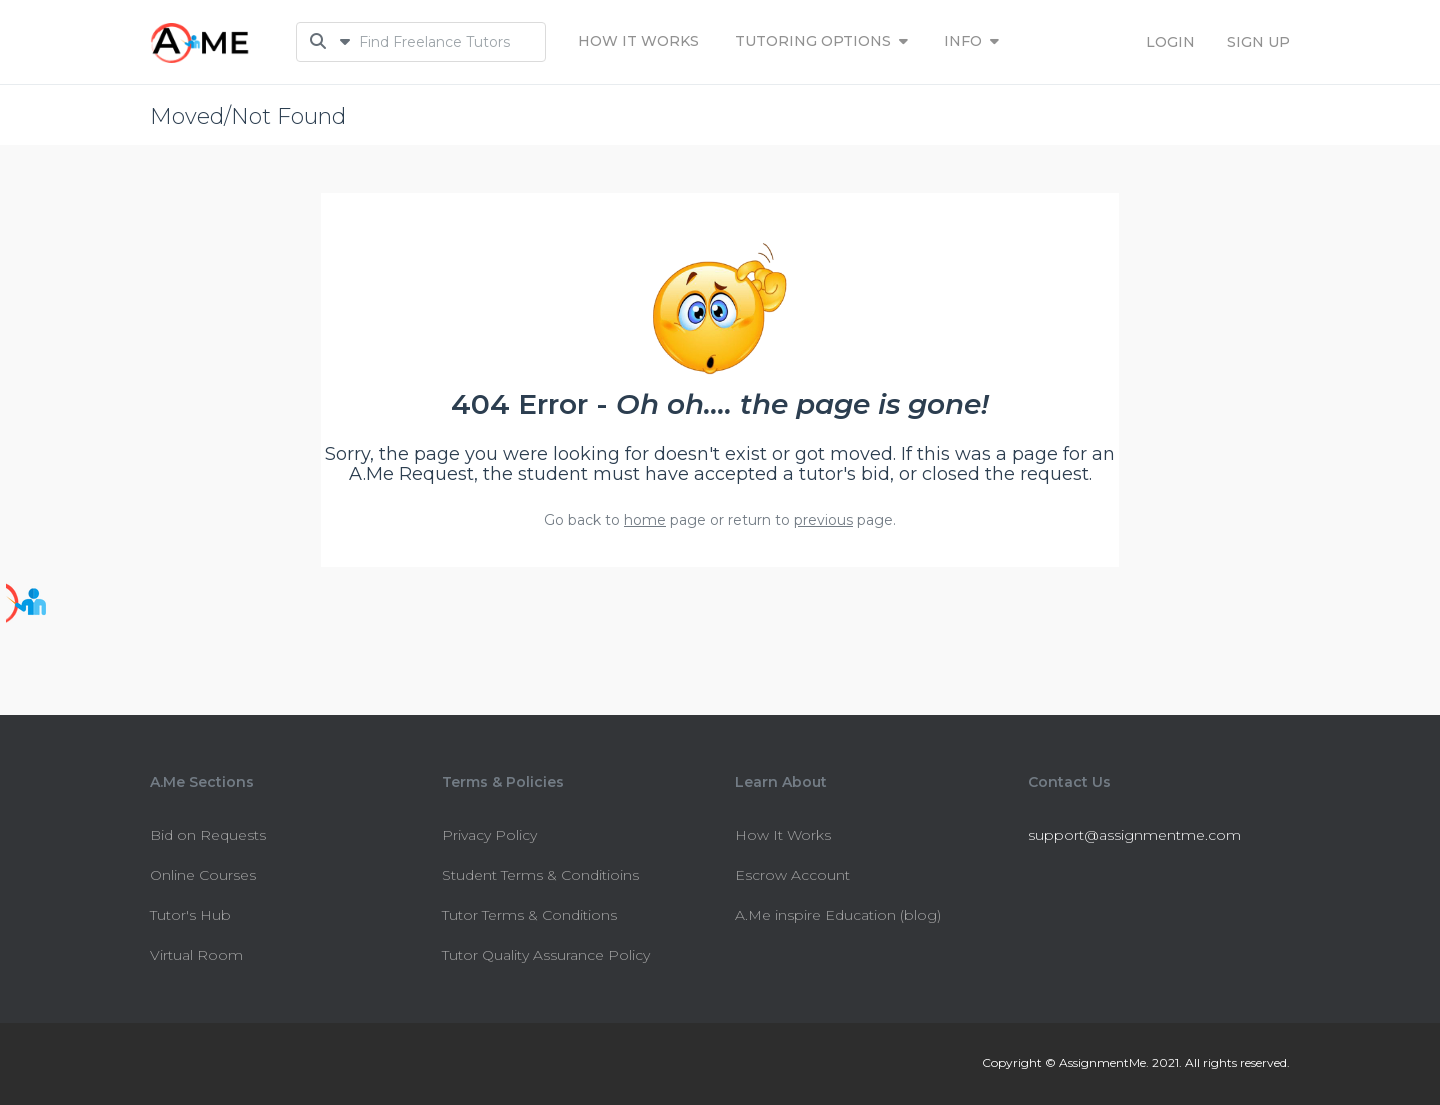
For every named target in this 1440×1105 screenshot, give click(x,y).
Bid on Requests (208, 835)
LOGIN (1170, 42)
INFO (971, 41)
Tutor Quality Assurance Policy (546, 955)
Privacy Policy (489, 835)
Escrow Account (792, 875)
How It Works (638, 41)
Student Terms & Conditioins (540, 875)
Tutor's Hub (190, 915)
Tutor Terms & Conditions (529, 915)
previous (823, 520)
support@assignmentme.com (1134, 835)
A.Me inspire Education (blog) (838, 915)
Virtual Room (196, 955)
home (645, 520)
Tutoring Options (821, 41)
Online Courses (203, 875)
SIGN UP (1258, 42)
